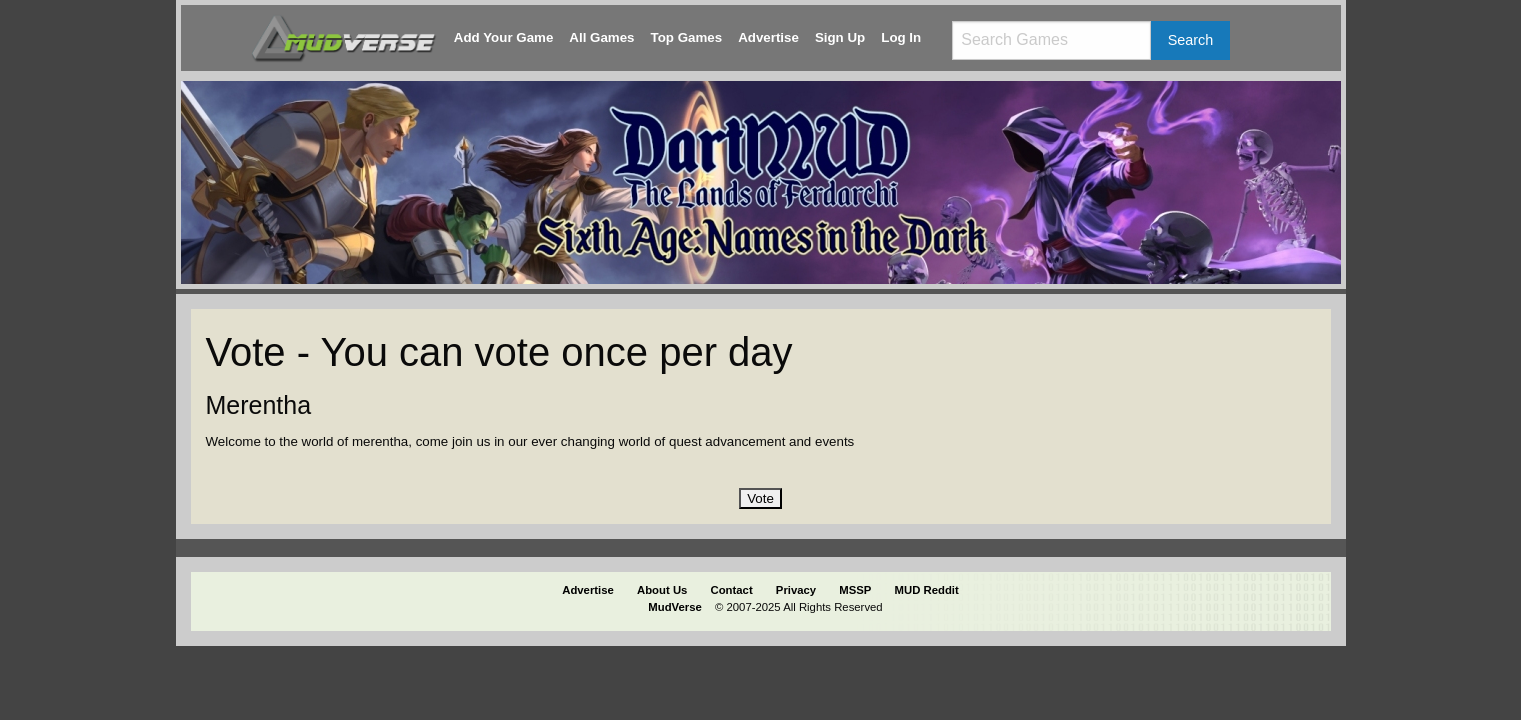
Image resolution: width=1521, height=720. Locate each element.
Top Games (687, 37)
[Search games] (1051, 40)
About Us (662, 590)
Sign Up (840, 37)
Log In (901, 37)
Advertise (768, 37)
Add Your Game (504, 37)
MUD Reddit (927, 590)
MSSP (855, 590)
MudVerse (675, 607)
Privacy (796, 590)
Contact (732, 590)
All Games (601, 37)
